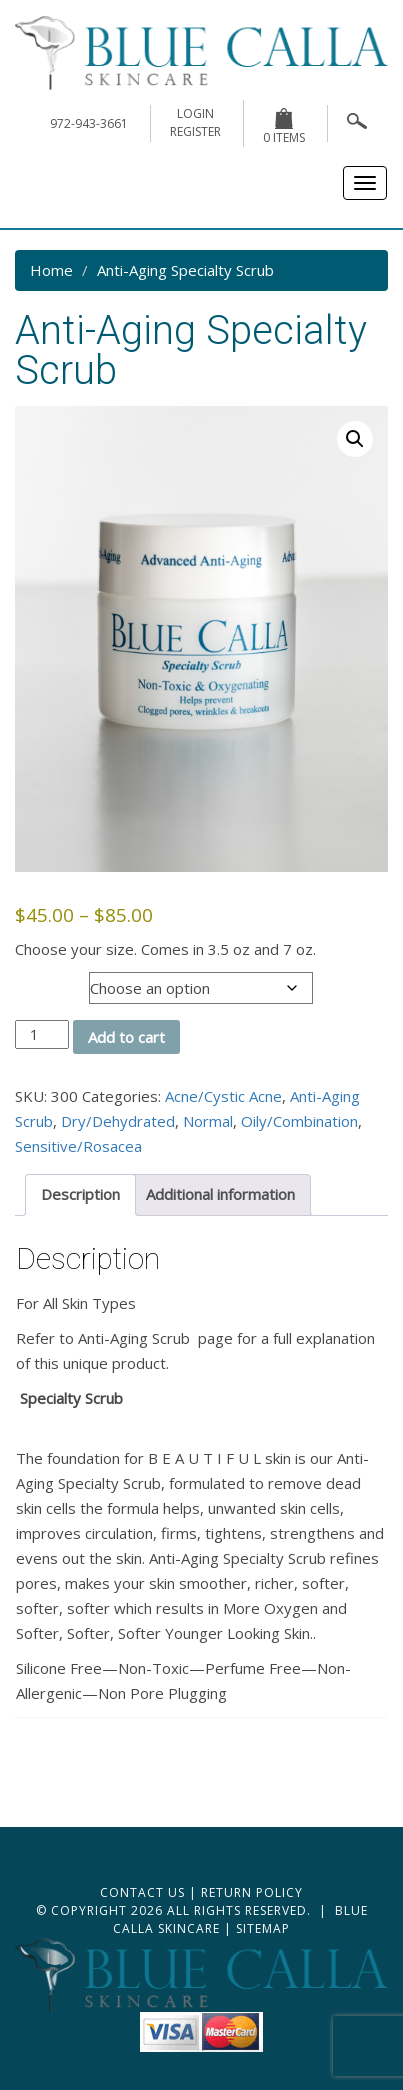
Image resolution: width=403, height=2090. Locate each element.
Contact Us (142, 1892)
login (195, 113)
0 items (284, 127)
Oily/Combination (299, 1121)
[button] (355, 439)
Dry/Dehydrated (118, 1121)
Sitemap (263, 1928)
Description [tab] (80, 1194)
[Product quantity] (42, 1034)
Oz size (41, 982)
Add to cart (126, 1037)
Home (51, 270)
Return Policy (252, 1892)
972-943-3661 (89, 123)
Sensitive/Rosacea (78, 1146)
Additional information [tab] (220, 1194)
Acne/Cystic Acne (223, 1096)
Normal (208, 1121)
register (195, 131)
